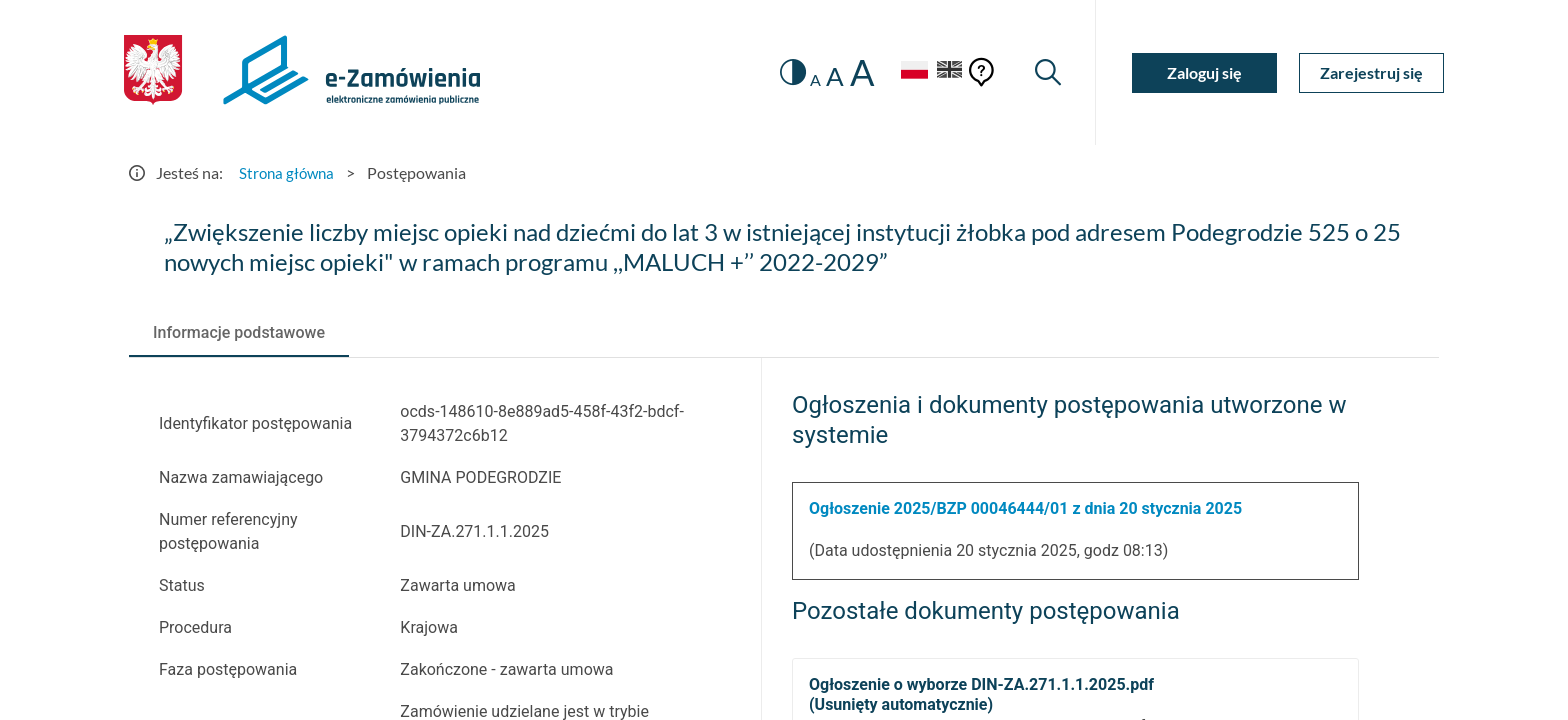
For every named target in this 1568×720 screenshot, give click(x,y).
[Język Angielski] (947, 72)
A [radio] (805, 80)
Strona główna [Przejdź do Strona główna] (289, 172)
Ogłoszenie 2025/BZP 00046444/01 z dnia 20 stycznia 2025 (1025, 508)
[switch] (781, 72)
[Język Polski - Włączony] (904, 72)
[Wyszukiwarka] (1046, 72)
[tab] (239, 333)
